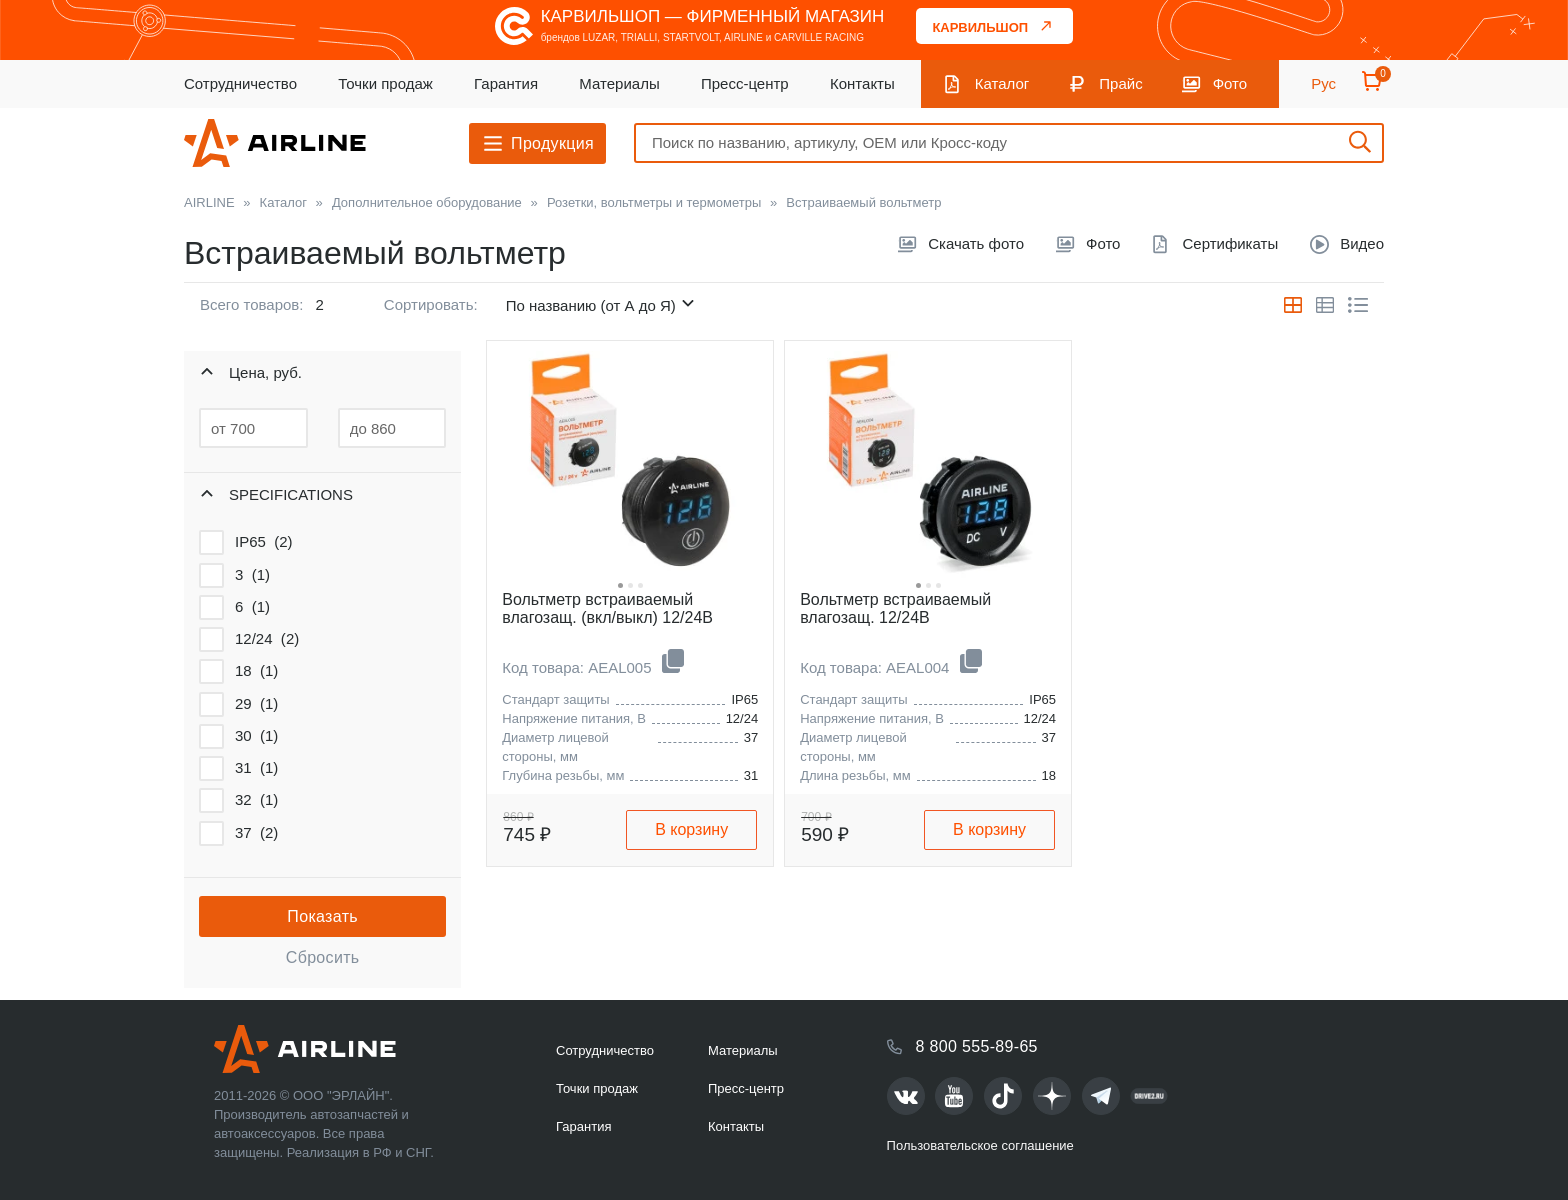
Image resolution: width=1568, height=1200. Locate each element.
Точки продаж (385, 83)
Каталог (1002, 83)
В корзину (691, 829)
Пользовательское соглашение (980, 1145)
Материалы (619, 83)
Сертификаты (1230, 243)
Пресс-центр (745, 83)
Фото (1230, 83)
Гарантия (506, 83)
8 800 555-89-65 (977, 1046)
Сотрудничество (240, 83)
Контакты (862, 83)
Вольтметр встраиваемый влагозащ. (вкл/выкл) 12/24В (607, 608)
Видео (1362, 243)
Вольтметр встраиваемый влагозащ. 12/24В (895, 608)
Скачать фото (976, 243)
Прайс (1120, 83)
